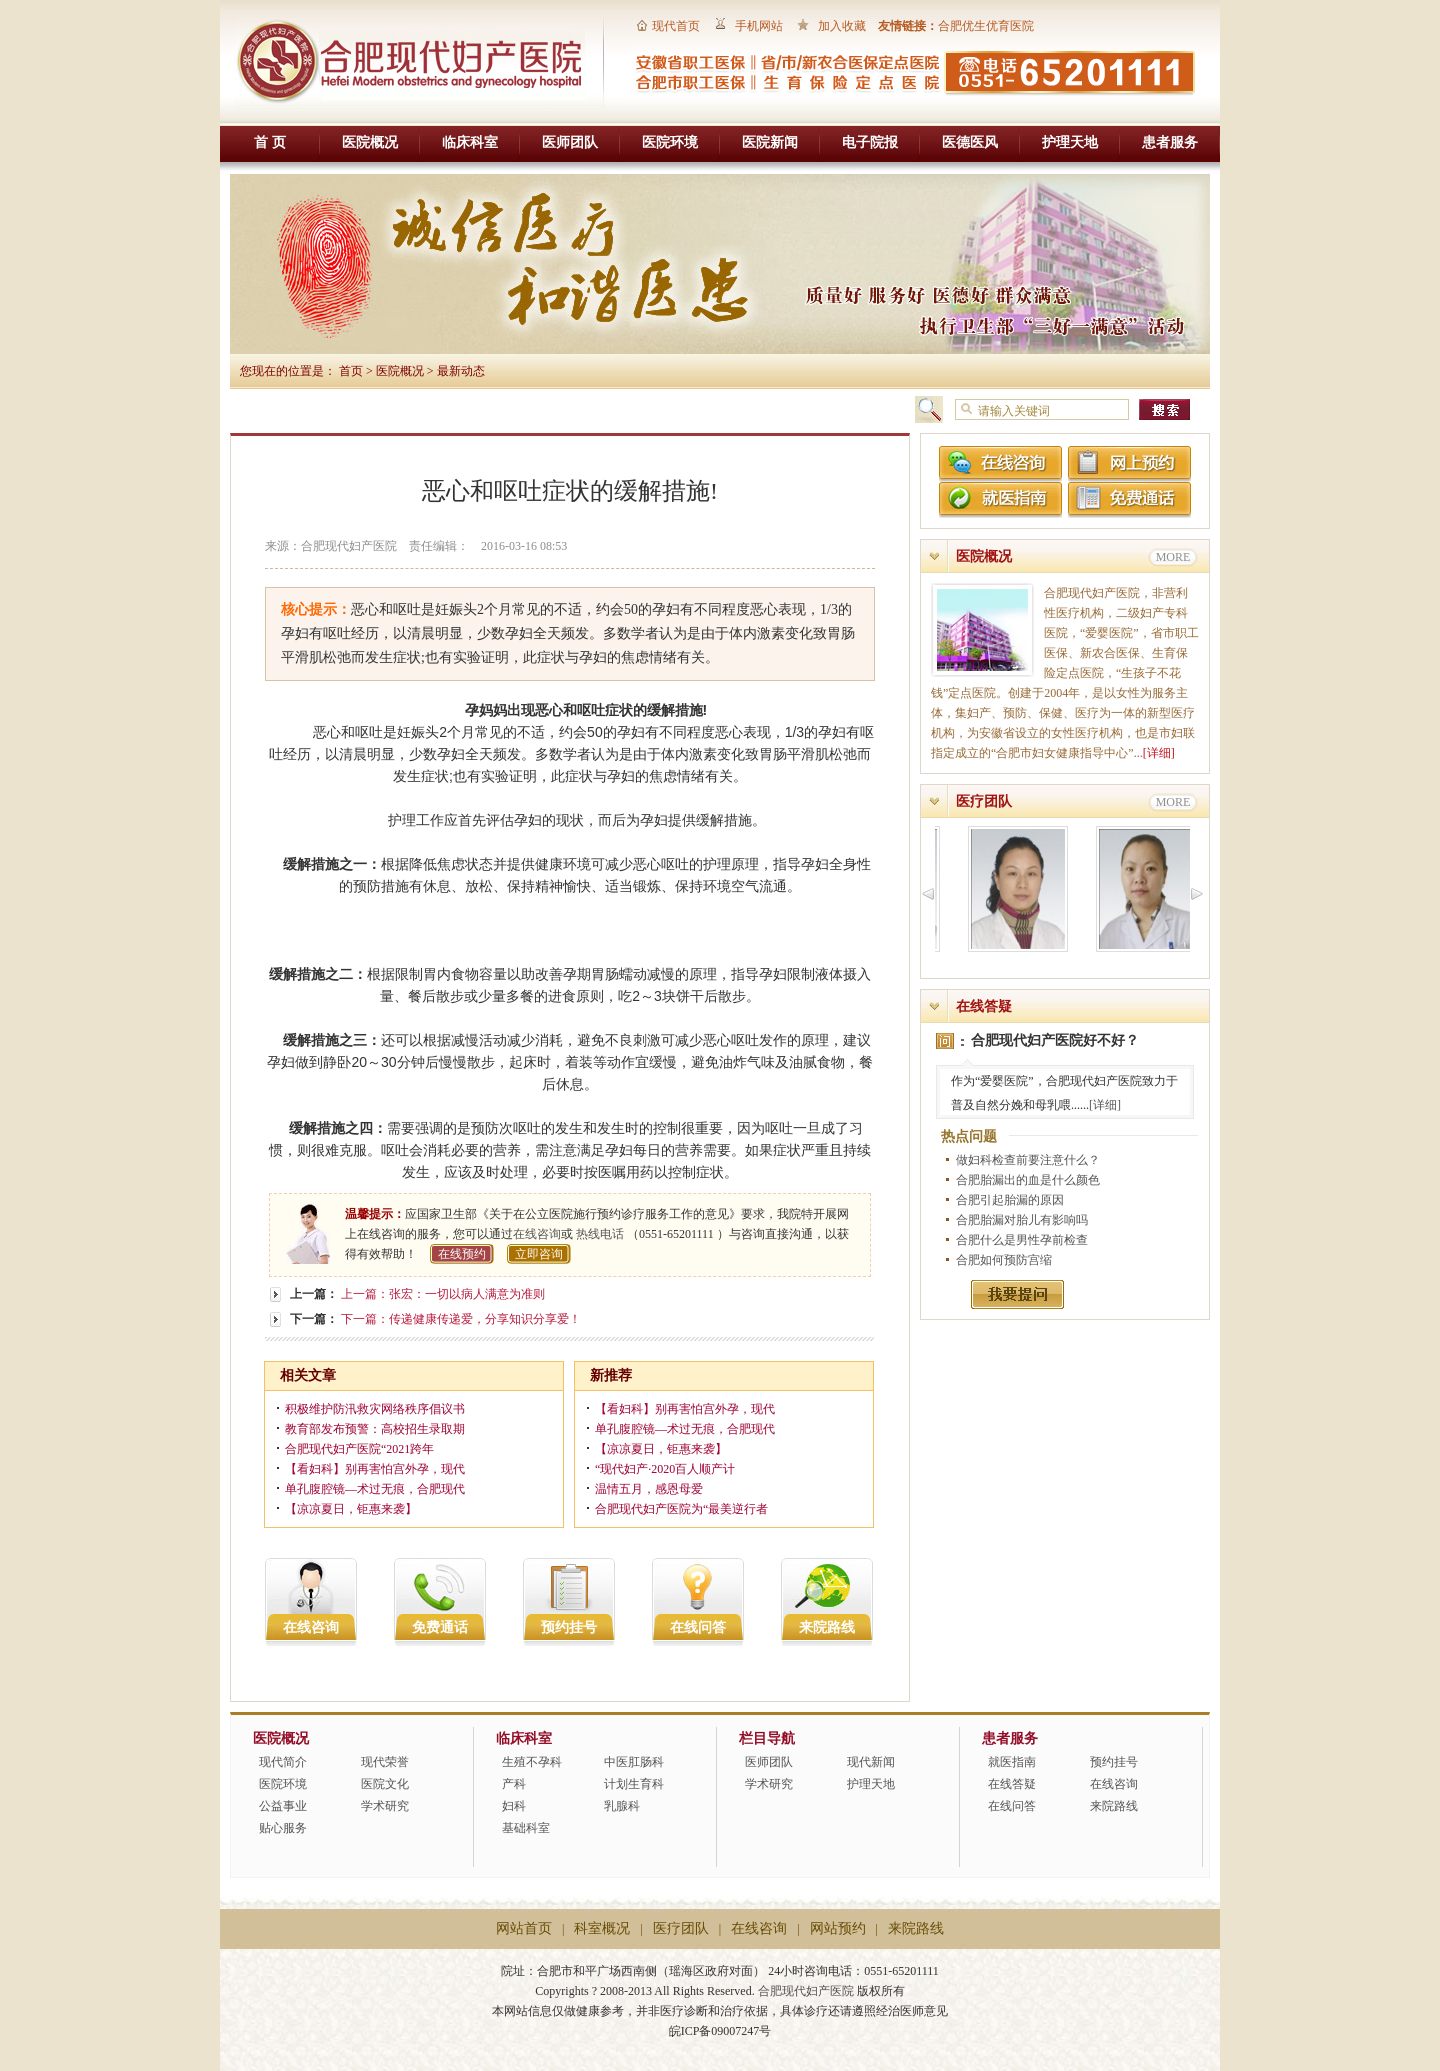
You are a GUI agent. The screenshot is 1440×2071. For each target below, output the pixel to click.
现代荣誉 (385, 1762)
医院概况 (370, 142)
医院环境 (670, 142)
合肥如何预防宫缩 (1004, 1260)
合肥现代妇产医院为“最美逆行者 (681, 1509)
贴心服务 (283, 1828)
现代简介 (283, 1762)
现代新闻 (871, 1762)
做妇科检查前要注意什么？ (1028, 1160)
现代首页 (676, 26)
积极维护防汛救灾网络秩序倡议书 (375, 1409)
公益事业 (283, 1806)
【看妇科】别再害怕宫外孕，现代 (375, 1469)
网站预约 (838, 1928)
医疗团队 (984, 801)
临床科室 (470, 142)
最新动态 (461, 371)
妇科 (514, 1806)
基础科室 (526, 1828)
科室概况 (602, 1928)
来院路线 (827, 1627)
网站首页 (524, 1928)
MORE (1173, 557)
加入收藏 (842, 26)
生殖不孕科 (532, 1762)
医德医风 (970, 142)
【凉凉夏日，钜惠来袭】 (351, 1509)
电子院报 (870, 142)
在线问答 (698, 1627)
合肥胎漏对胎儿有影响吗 (1022, 1220)
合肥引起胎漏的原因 (1010, 1200)
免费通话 (440, 1627)
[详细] (1159, 753)
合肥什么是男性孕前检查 (1022, 1240)
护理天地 (1070, 142)
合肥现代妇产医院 (806, 1991)
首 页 (270, 142)
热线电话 (600, 1234)
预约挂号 (569, 1627)
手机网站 (759, 26)
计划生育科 (634, 1784)
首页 (351, 371)
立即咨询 (539, 1254)
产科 (514, 1784)
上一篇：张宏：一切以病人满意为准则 (443, 1294)
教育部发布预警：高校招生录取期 (375, 1429)
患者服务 (1170, 142)
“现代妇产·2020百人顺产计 (665, 1469)
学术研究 (385, 1806)
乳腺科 (622, 1806)
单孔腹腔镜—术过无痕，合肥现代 (375, 1489)
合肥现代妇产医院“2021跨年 (359, 1449)
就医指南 (1012, 1762)
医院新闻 (770, 142)
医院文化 (385, 1784)
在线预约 (462, 1254)
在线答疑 (984, 1006)
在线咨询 (537, 1234)
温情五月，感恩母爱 (649, 1489)
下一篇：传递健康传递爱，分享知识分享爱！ (461, 1319)
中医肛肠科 (634, 1762)
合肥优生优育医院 (986, 26)
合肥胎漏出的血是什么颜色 (1028, 1180)
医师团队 (570, 142)
